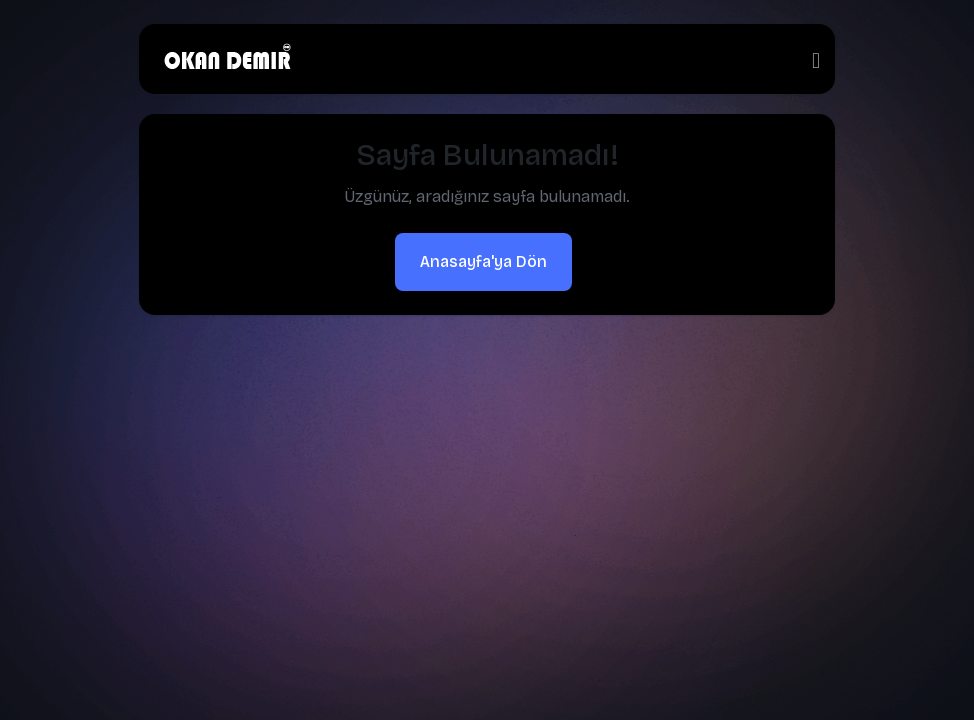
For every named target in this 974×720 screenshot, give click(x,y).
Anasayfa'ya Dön (483, 261)
